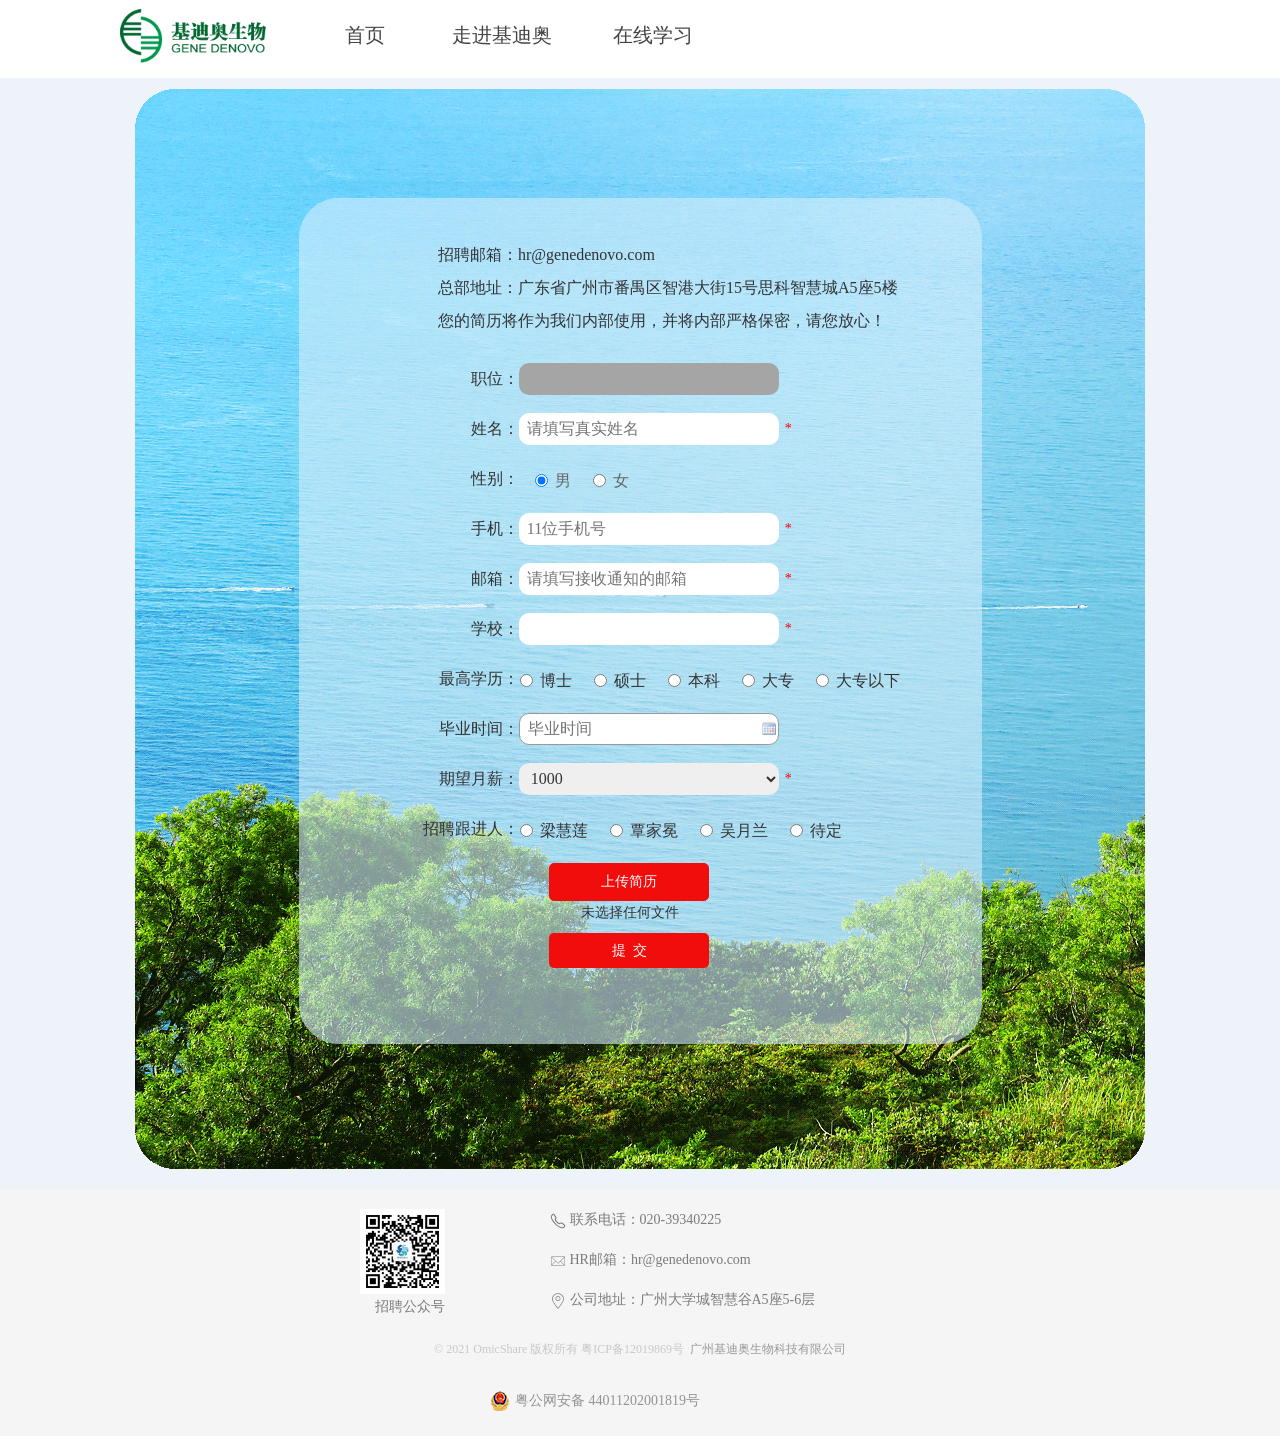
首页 (365, 35)
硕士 (620, 680)
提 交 (629, 950)
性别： (495, 478)
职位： (495, 378)
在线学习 (653, 35)
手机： (495, 528)
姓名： (495, 428)
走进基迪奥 (502, 35)
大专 (768, 680)
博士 (546, 680)
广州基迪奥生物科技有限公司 (768, 1349)
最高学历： (479, 678)
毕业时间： (479, 728)
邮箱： (495, 578)
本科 (694, 680)
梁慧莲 (554, 830)
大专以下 (858, 680)
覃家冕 (644, 830)
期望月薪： (479, 778)
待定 (816, 830)
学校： (495, 628)
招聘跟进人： (471, 828)
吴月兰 (734, 830)
